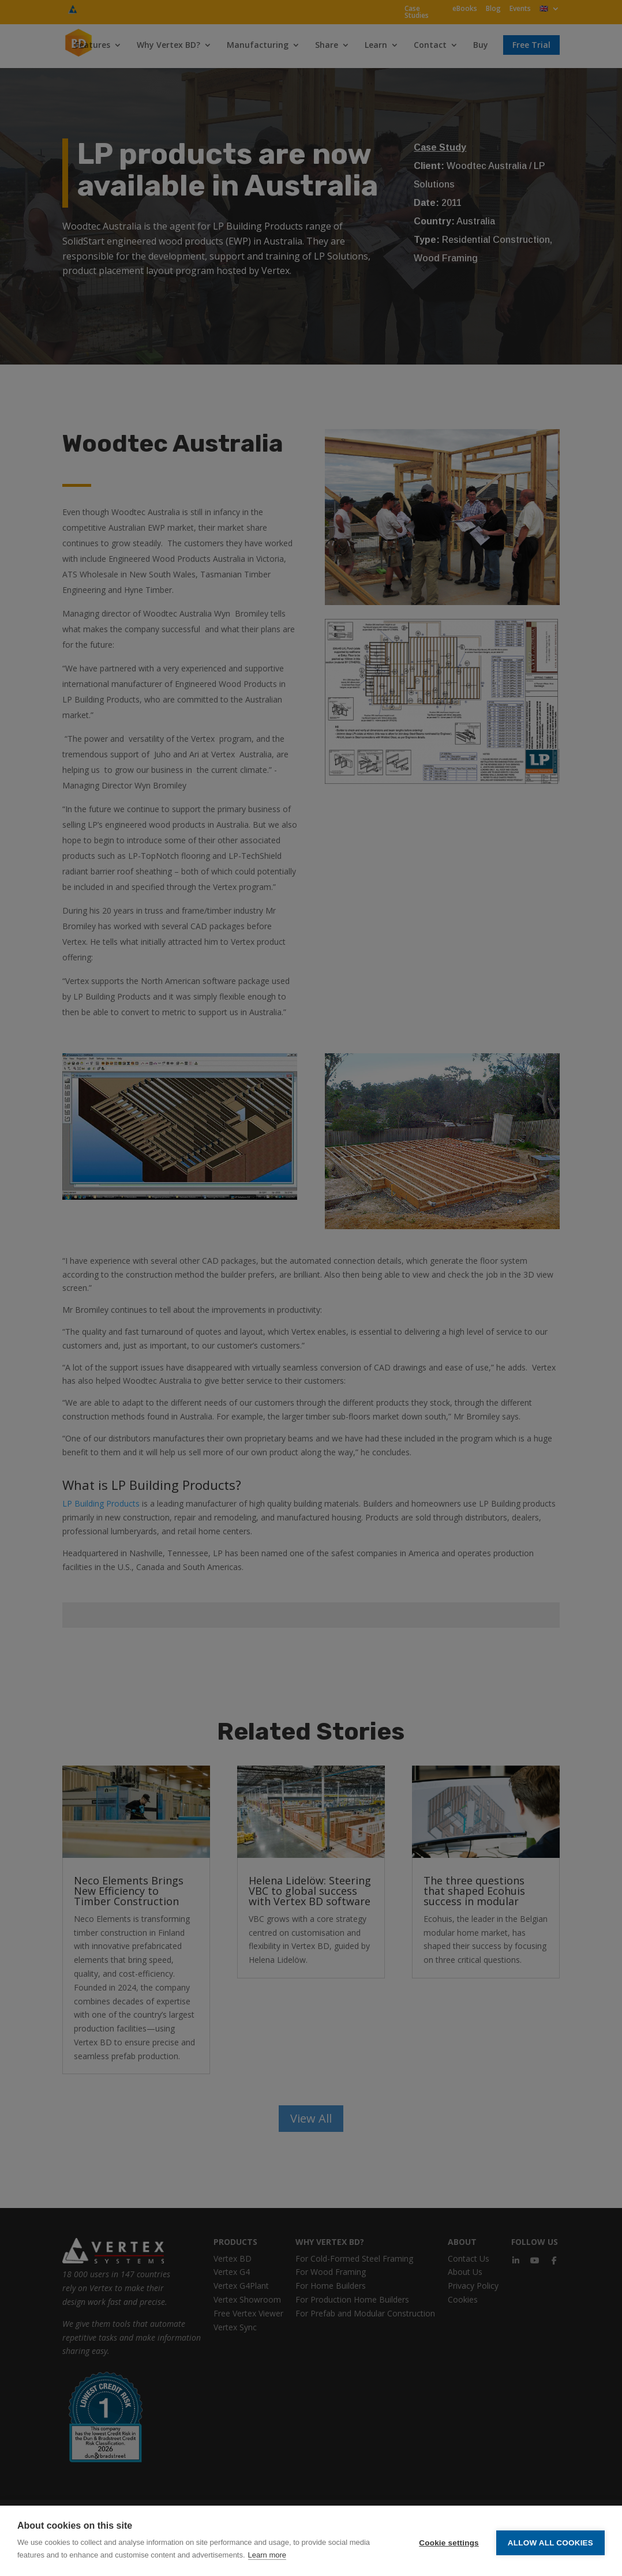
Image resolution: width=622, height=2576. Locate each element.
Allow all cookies (550, 2541)
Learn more (267, 2555)
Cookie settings (449, 2541)
